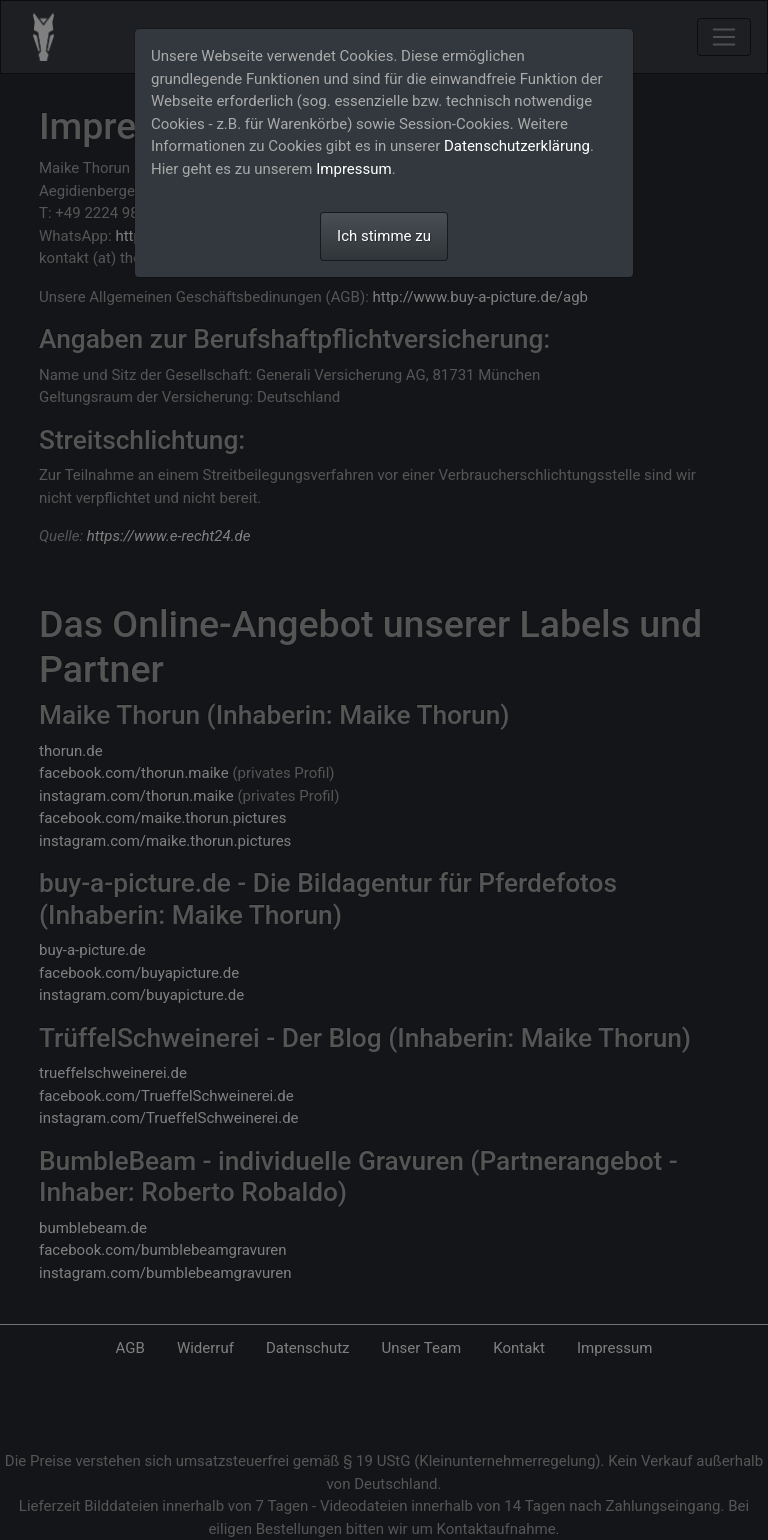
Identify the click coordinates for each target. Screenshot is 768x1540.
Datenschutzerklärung (517, 146)
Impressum (353, 169)
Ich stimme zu (384, 236)
